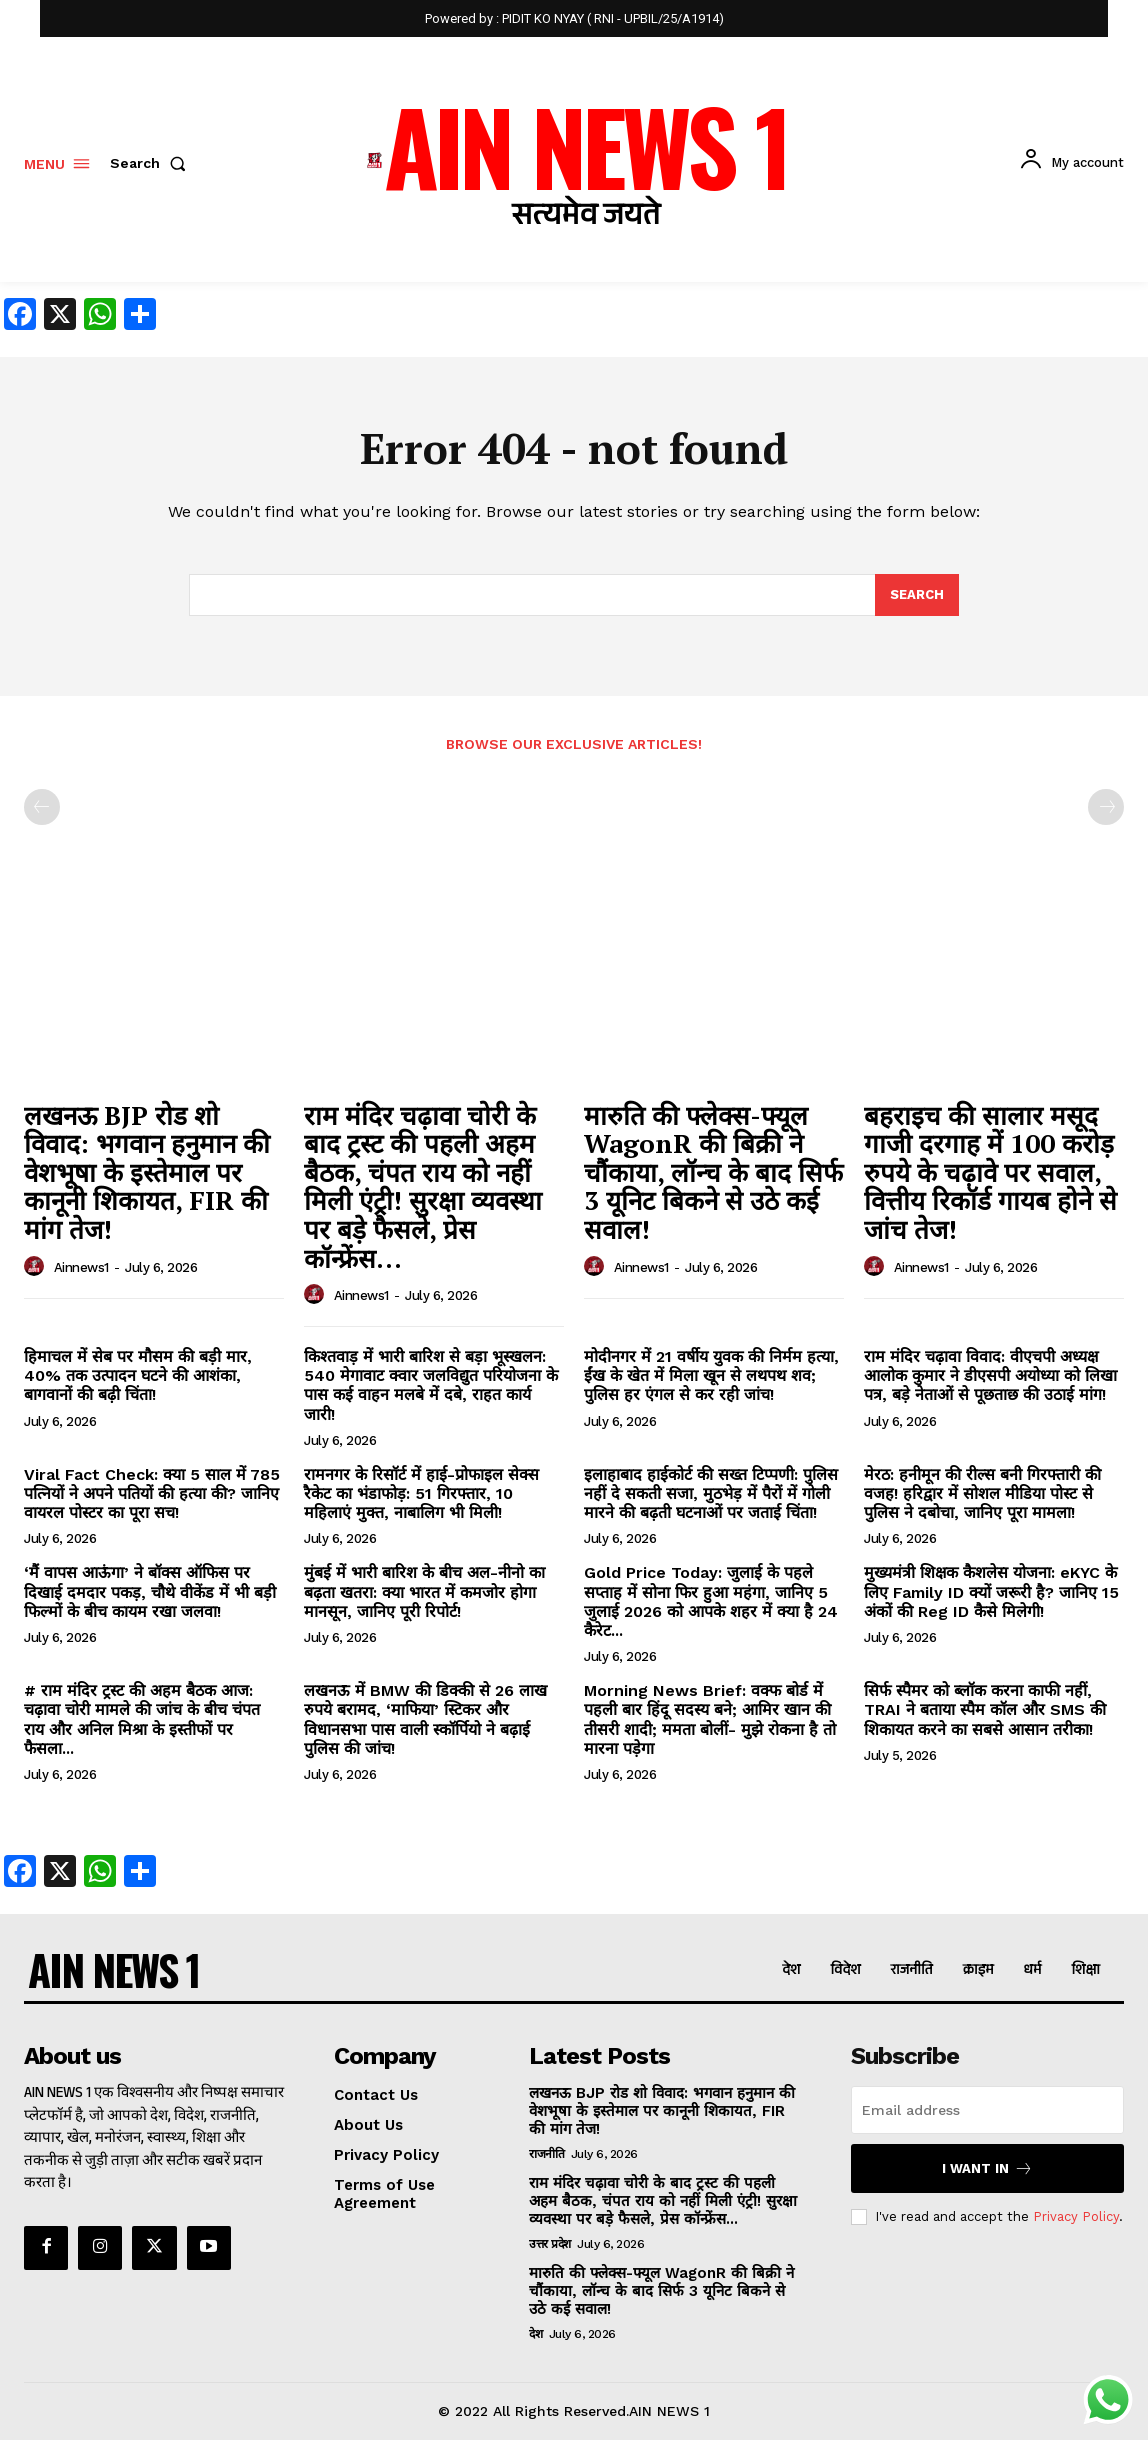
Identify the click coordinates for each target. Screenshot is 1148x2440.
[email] (987, 2110)
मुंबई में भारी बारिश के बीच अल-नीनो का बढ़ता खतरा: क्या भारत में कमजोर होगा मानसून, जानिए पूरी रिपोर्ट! (424, 1591)
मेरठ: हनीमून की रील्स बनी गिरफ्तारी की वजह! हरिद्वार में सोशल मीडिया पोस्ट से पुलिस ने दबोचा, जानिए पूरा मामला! (982, 1493)
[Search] (917, 595)
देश (535, 2334)
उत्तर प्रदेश (550, 2244)
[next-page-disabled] (1106, 807)
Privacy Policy (1076, 2215)
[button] (152, 163)
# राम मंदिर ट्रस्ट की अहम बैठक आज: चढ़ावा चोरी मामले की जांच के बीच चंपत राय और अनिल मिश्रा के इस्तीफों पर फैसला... (142, 1719)
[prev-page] (42, 807)
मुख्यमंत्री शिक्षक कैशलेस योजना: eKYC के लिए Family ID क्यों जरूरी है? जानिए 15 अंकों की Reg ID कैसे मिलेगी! (991, 1591)
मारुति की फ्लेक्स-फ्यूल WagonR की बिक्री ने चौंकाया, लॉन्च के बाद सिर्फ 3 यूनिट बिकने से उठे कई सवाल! (713, 1172)
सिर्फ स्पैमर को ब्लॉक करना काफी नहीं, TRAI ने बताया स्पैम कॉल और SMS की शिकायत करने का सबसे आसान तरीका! (985, 1709)
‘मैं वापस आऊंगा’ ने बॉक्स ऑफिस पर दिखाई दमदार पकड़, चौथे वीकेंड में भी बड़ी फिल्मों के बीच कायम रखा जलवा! (150, 1591)
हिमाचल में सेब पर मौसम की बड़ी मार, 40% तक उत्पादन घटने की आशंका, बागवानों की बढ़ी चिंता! (138, 1375)
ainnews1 (81, 1267)
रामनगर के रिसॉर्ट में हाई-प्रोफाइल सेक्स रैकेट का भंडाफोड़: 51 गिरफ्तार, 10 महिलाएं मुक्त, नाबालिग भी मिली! (421, 1493)
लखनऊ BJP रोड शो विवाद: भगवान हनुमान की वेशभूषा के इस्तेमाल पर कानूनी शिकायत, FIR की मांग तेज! (147, 1172)
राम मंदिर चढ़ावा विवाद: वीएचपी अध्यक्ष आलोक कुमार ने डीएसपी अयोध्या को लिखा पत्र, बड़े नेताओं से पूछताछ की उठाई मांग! (990, 1375)
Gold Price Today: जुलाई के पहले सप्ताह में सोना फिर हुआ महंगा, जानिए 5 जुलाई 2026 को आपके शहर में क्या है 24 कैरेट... (711, 1601)
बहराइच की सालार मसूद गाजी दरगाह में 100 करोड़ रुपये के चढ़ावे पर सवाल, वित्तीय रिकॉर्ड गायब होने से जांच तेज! (990, 1172)
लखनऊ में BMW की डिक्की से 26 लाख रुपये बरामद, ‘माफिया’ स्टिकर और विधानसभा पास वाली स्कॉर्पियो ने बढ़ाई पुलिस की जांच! (425, 1719)
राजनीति (546, 2154)
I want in (987, 2168)
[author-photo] (37, 1267)
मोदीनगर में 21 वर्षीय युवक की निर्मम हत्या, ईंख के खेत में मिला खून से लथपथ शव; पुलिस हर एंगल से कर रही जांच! (711, 1375)
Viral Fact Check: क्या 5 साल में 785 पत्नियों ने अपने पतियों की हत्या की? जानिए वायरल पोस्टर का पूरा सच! (152, 1493)
